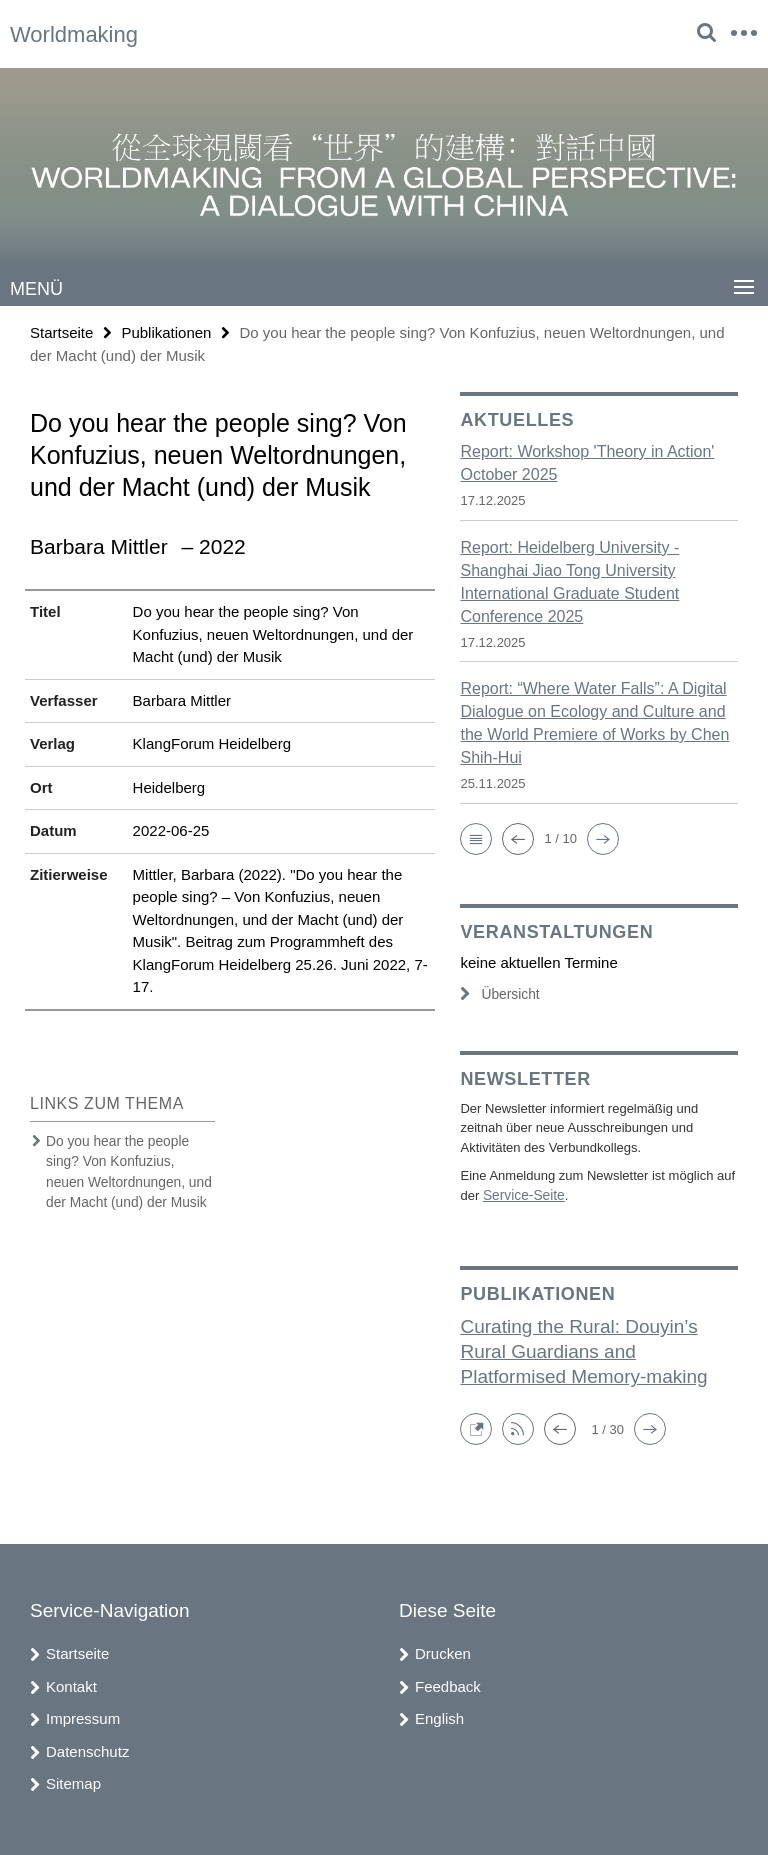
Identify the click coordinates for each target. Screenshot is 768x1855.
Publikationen (166, 331)
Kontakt (71, 1684)
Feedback (448, 1684)
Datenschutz (87, 1749)
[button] (476, 838)
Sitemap (73, 1781)
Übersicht (498, 993)
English (439, 1716)
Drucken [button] (443, 1651)
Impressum (83, 1716)
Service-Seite (521, 1194)
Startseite (61, 331)
